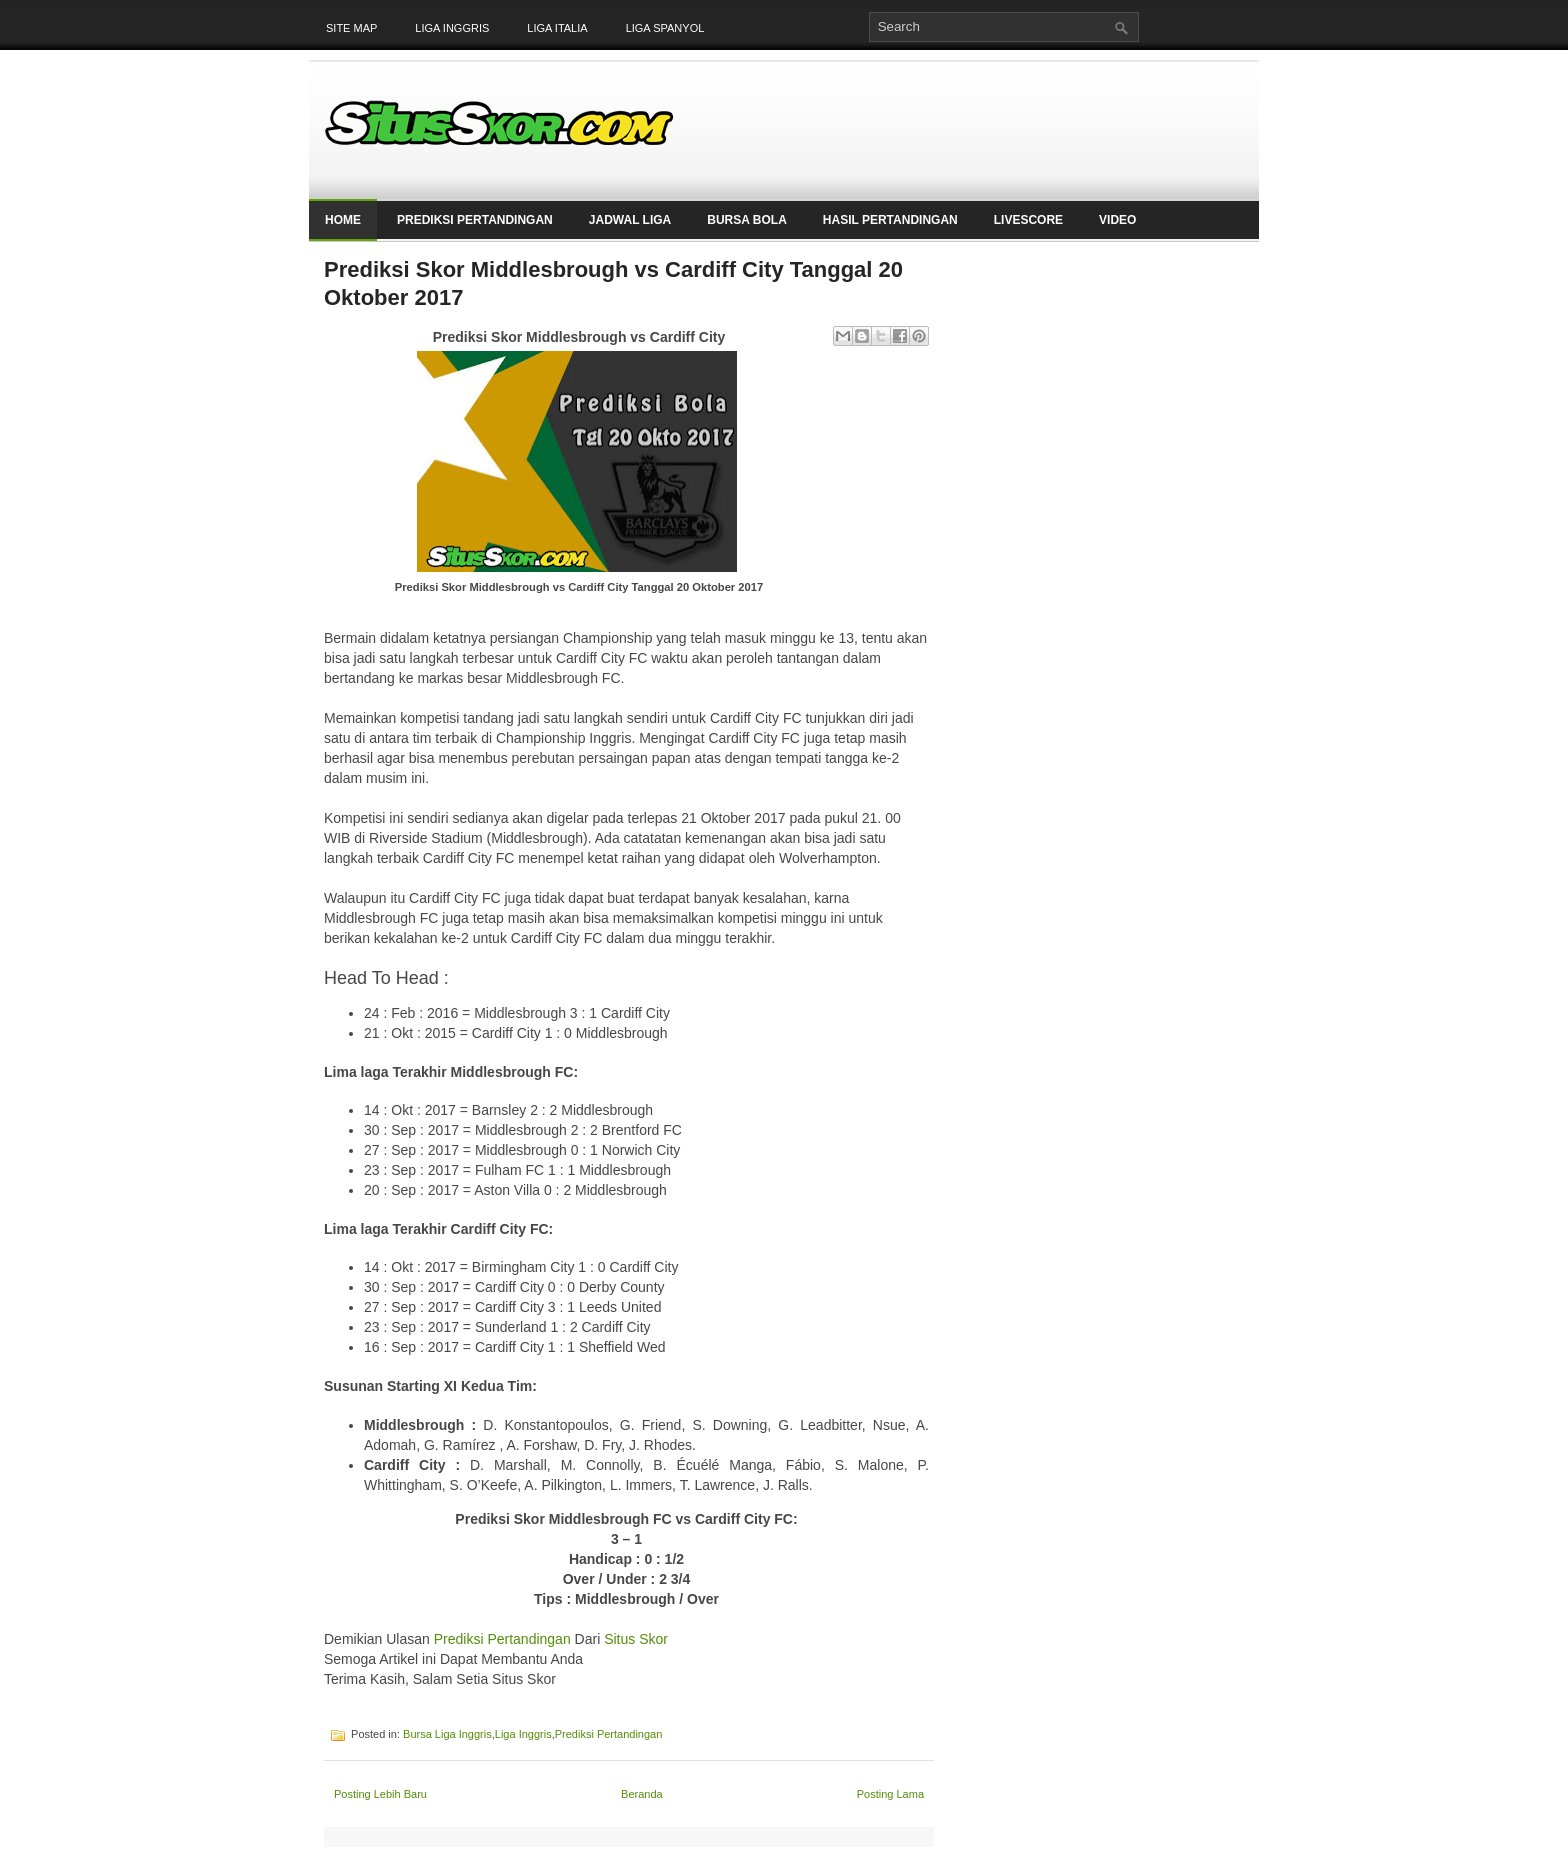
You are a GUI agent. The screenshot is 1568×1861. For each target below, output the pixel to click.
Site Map (351, 28)
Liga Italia (557, 28)
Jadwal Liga (630, 220)
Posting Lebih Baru (380, 1794)
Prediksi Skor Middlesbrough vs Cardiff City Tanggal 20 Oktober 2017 (613, 283)
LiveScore (1028, 220)
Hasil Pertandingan (890, 220)
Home (343, 220)
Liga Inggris (452, 28)
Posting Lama (890, 1794)
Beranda (642, 1794)
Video (1117, 220)
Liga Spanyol (665, 28)
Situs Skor (638, 1639)
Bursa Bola (747, 220)
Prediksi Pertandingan (475, 220)
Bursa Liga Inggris (447, 1734)
